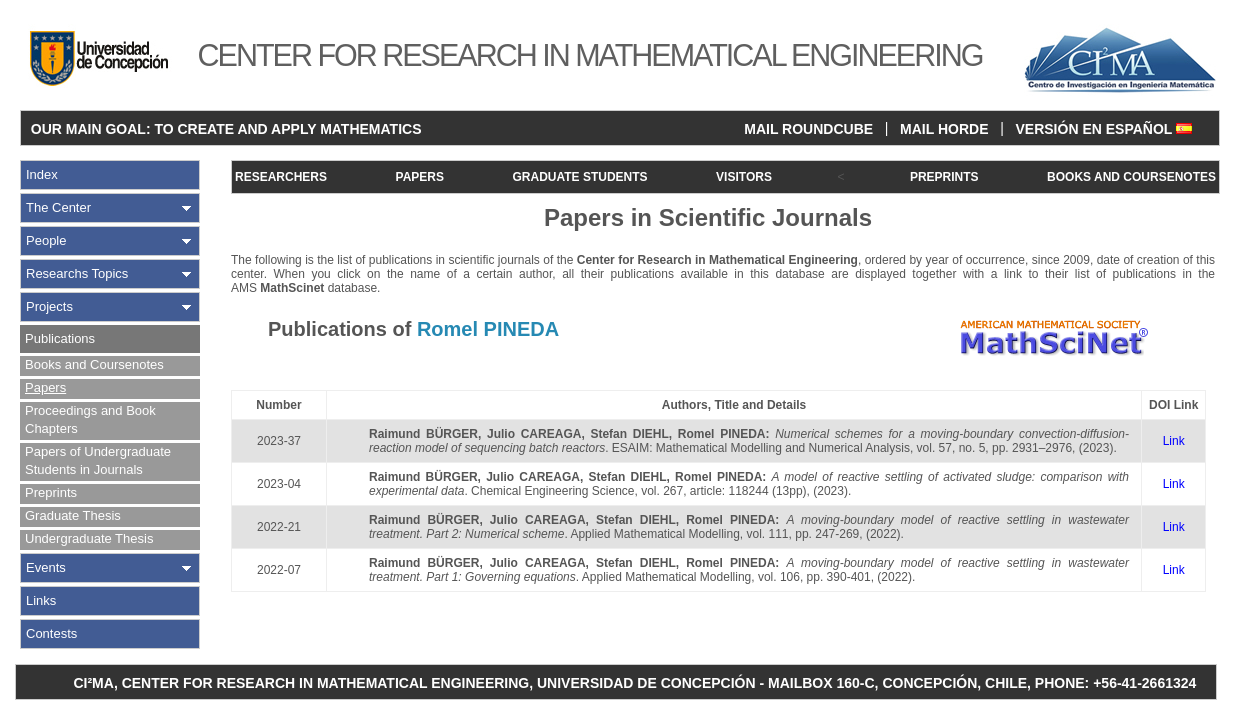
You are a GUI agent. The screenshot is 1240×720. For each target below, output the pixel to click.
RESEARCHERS (281, 177)
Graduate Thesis (73, 515)
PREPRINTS (944, 177)
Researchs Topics (77, 273)
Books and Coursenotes (94, 364)
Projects (49, 306)
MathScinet (292, 288)
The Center (58, 207)
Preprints (51, 492)
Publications (60, 338)
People (46, 240)
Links (41, 600)
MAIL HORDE (944, 129)
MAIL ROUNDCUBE (808, 129)
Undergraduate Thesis (89, 538)
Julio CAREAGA (534, 434)
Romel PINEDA (722, 434)
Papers (45, 387)
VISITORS (744, 177)
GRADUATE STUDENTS (579, 177)
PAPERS (420, 177)
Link (1174, 441)
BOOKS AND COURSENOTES (1131, 177)
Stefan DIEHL (629, 434)
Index (42, 174)
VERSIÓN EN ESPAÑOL (1103, 129)
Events (46, 567)
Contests (51, 633)
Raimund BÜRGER (423, 434)
